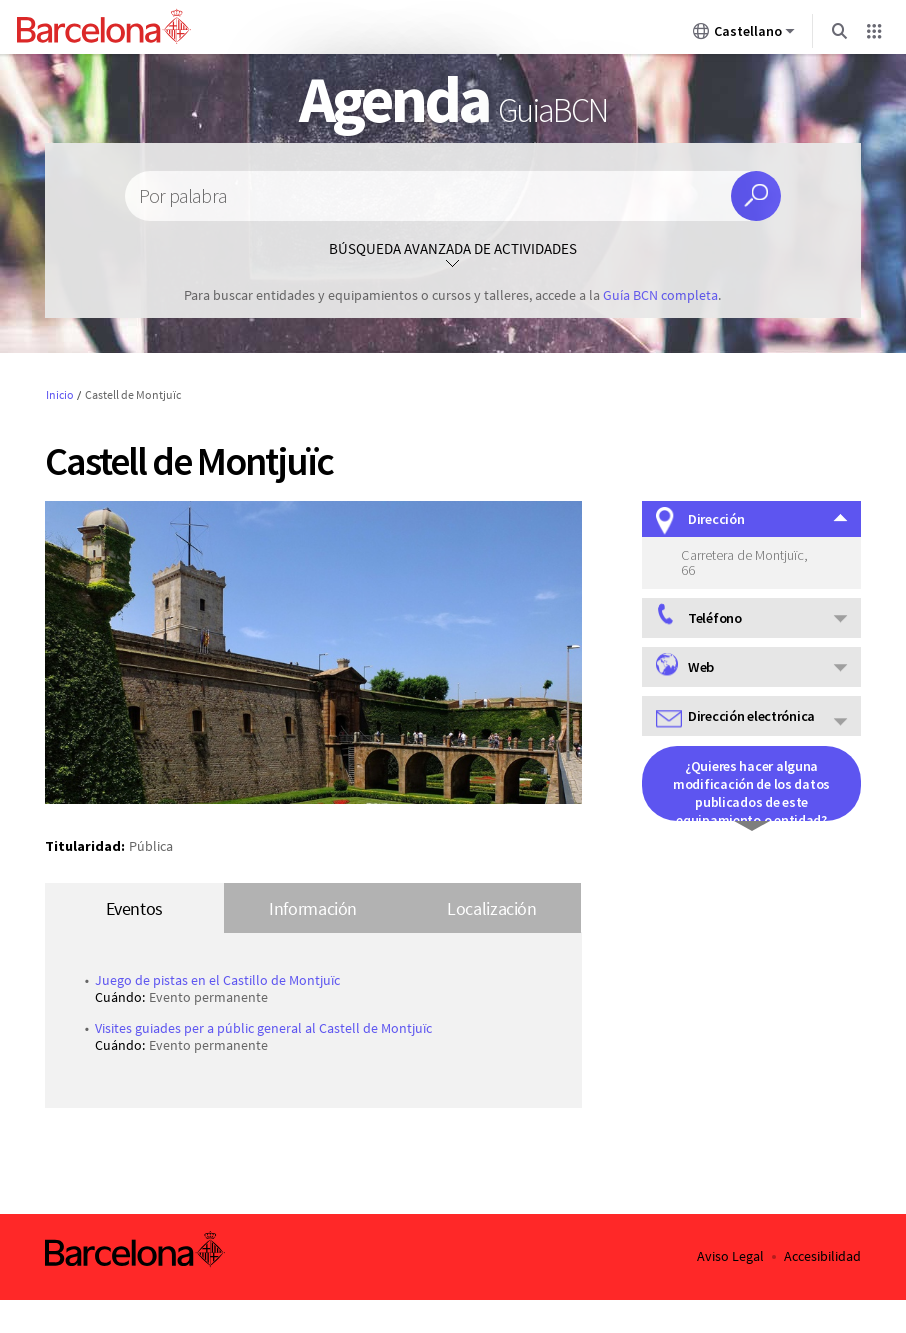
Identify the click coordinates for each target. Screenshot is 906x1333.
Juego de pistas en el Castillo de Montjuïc (217, 980)
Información (313, 908)
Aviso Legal (730, 1256)
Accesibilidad (822, 1256)
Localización (492, 908)
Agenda (452, 99)
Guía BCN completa (660, 295)
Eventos (134, 908)
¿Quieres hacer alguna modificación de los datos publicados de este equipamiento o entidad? (751, 789)
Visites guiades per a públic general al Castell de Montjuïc (263, 1028)
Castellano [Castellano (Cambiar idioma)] (744, 35)
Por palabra (183, 196)
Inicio (60, 394)
